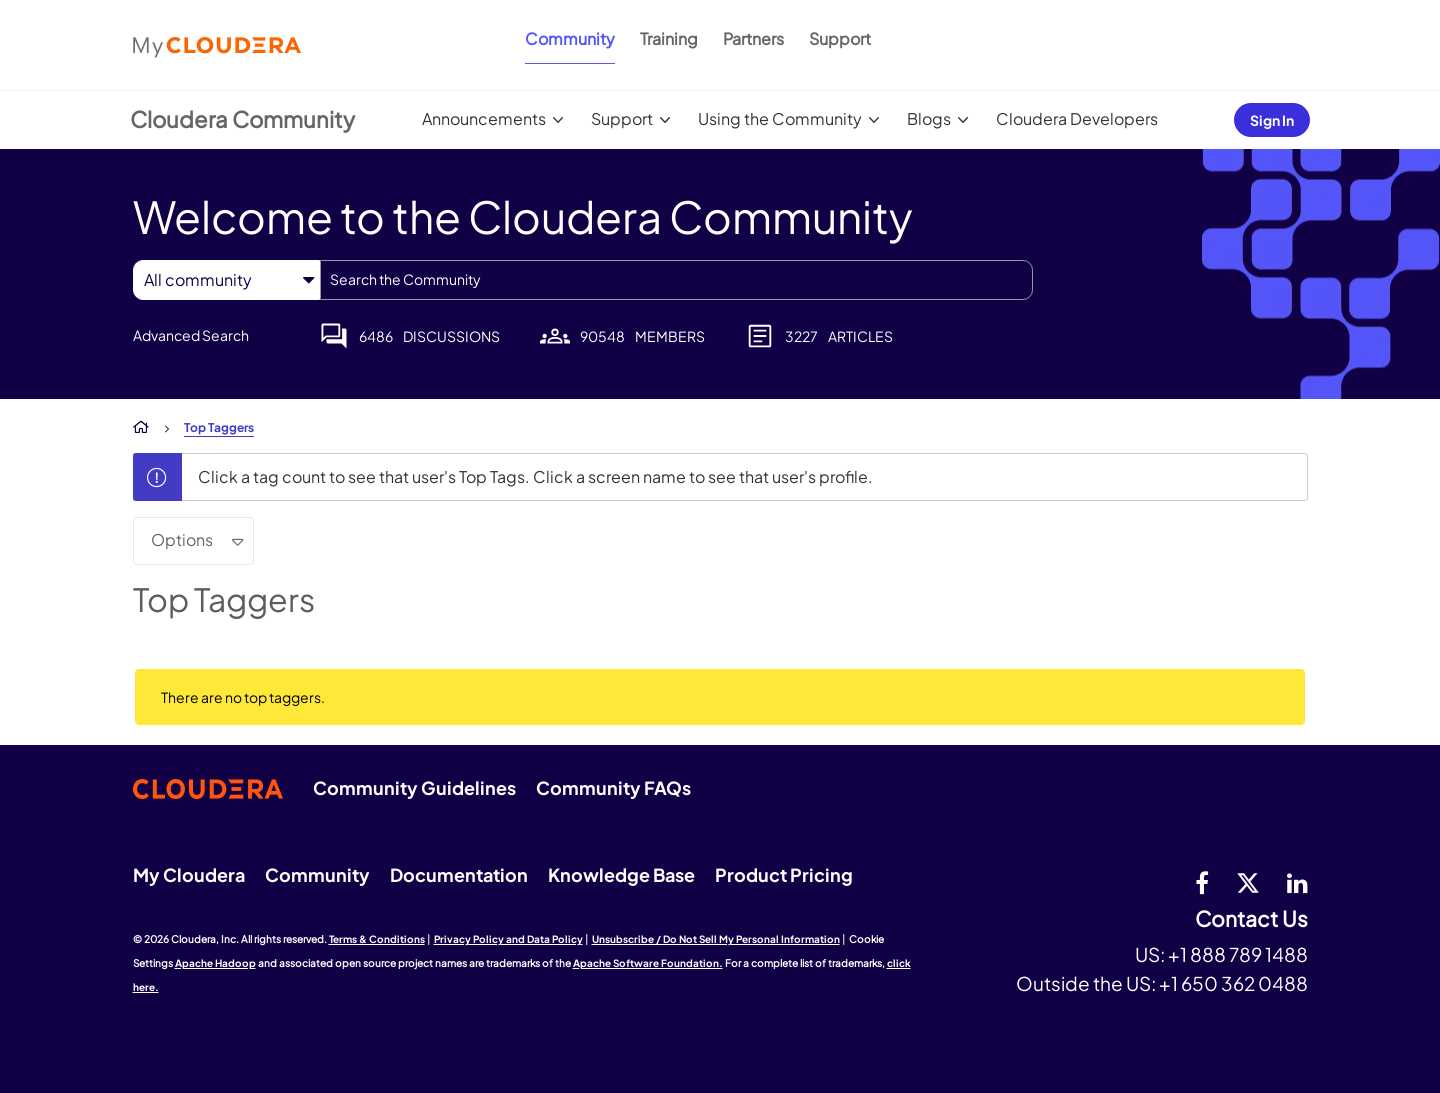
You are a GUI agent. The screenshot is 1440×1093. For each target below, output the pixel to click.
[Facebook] (1202, 882)
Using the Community (780, 118)
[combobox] (676, 280)
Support (840, 38)
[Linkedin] (1297, 882)
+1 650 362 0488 (1233, 983)
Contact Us (1251, 919)
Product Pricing (784, 874)
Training (669, 38)
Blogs (929, 118)
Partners (753, 38)
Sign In (1272, 120)
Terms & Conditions (377, 939)
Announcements (484, 118)
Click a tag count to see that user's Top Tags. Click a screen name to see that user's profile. (535, 476)
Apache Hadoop (215, 963)
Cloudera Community (242, 119)
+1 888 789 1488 (1238, 954)
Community (570, 38)
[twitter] (1248, 882)
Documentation (459, 874)
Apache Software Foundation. (648, 963)
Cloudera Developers (1077, 118)
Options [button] (182, 539)
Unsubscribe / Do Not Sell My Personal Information (716, 939)
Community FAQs (613, 787)
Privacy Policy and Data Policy (508, 939)
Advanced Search (191, 335)
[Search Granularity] (226, 279)
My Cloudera (189, 874)
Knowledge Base (621, 874)
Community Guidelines (414, 787)
